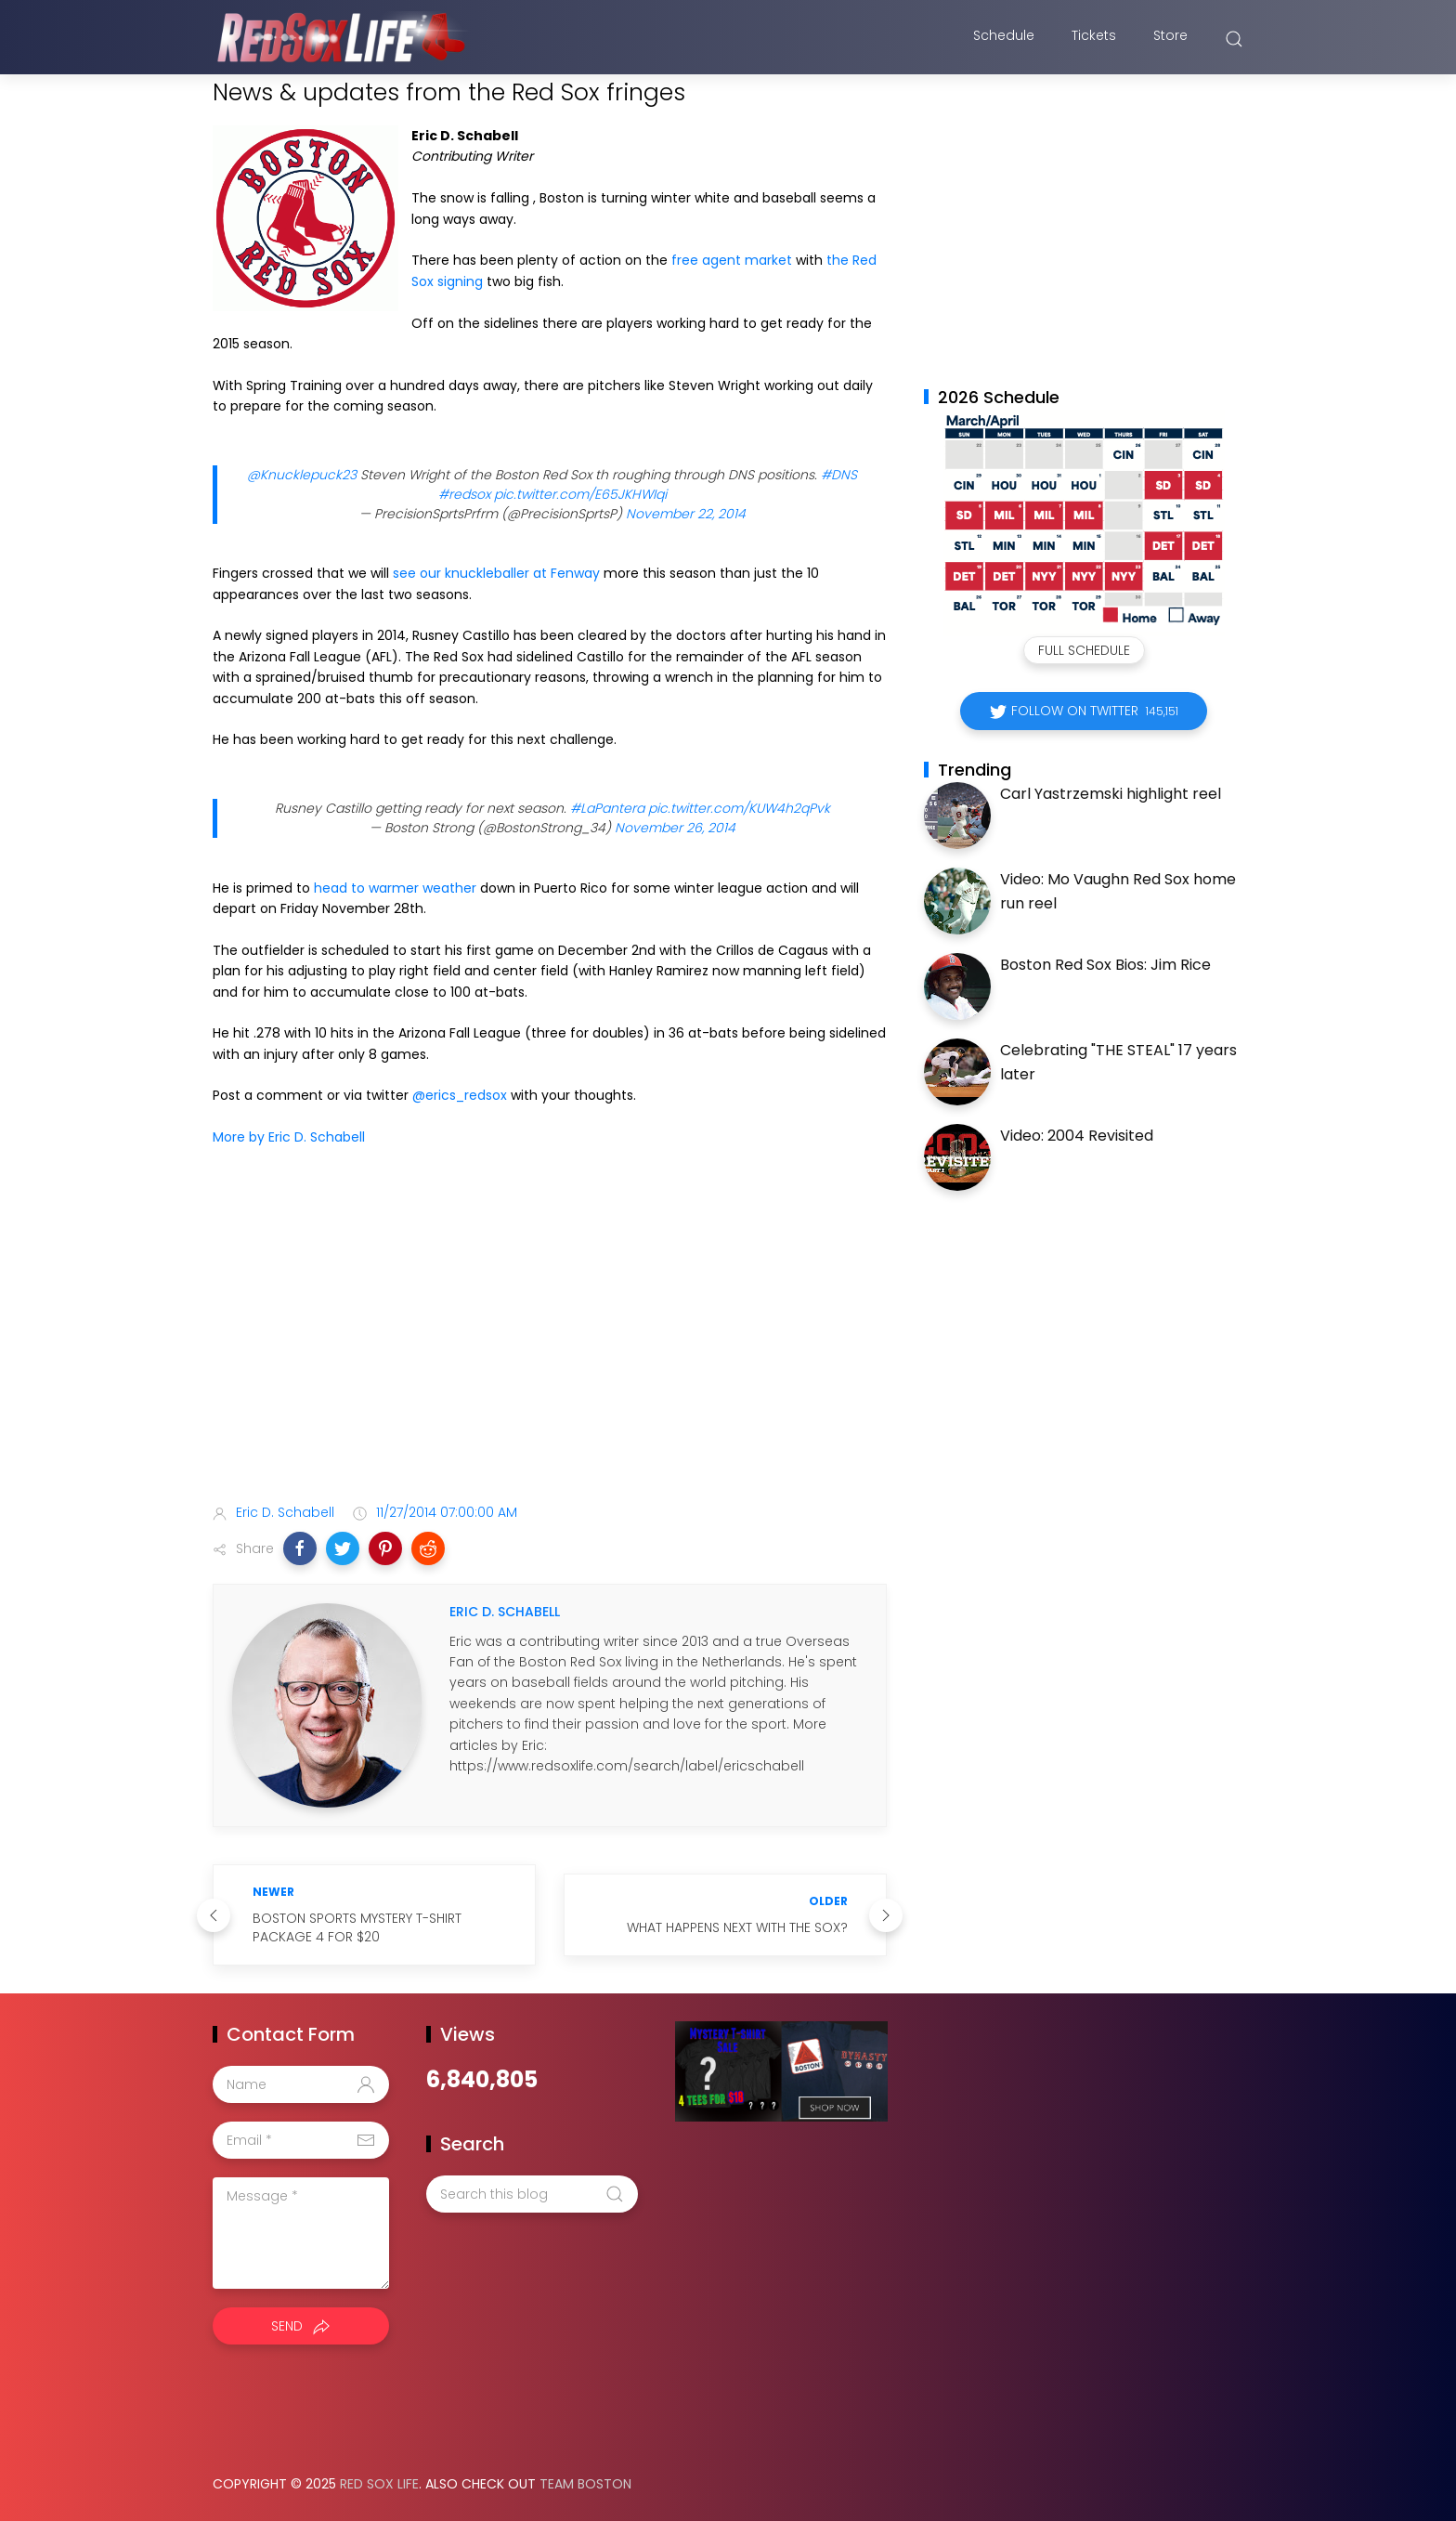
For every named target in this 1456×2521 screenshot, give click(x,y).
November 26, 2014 (675, 827)
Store (1170, 40)
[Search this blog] (532, 2194)
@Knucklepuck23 (302, 474)
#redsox (464, 494)
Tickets (1094, 40)
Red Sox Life (379, 2484)
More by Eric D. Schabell (289, 1137)
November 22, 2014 (686, 513)
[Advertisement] (550, 1343)
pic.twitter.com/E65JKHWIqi (580, 494)
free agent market (731, 260)
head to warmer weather (395, 888)
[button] (300, 1548)
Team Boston (585, 2484)
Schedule (1003, 40)
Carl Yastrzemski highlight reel (1110, 793)
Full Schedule (1084, 650)
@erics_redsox (459, 1095)
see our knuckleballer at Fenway (496, 573)
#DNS (839, 474)
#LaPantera (607, 808)
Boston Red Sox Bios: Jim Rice (1105, 964)
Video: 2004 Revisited (1076, 1135)
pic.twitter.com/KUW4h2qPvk (739, 808)
